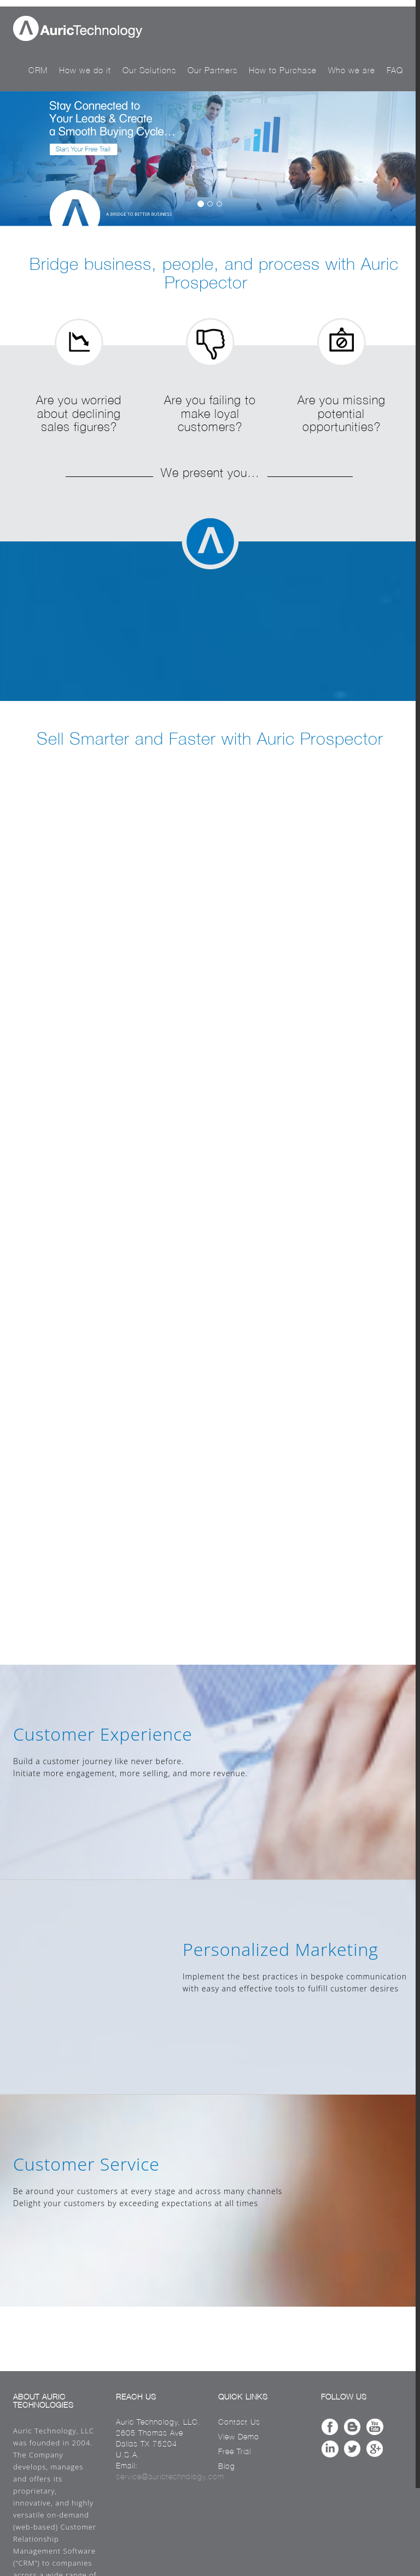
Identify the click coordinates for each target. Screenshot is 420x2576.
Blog (226, 2466)
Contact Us (239, 2422)
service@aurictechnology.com (170, 2476)
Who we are (351, 70)
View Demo (238, 2436)
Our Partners (212, 70)
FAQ (395, 70)
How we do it (85, 70)
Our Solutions (149, 70)
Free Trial (234, 2451)
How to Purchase (283, 70)
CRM (38, 70)
